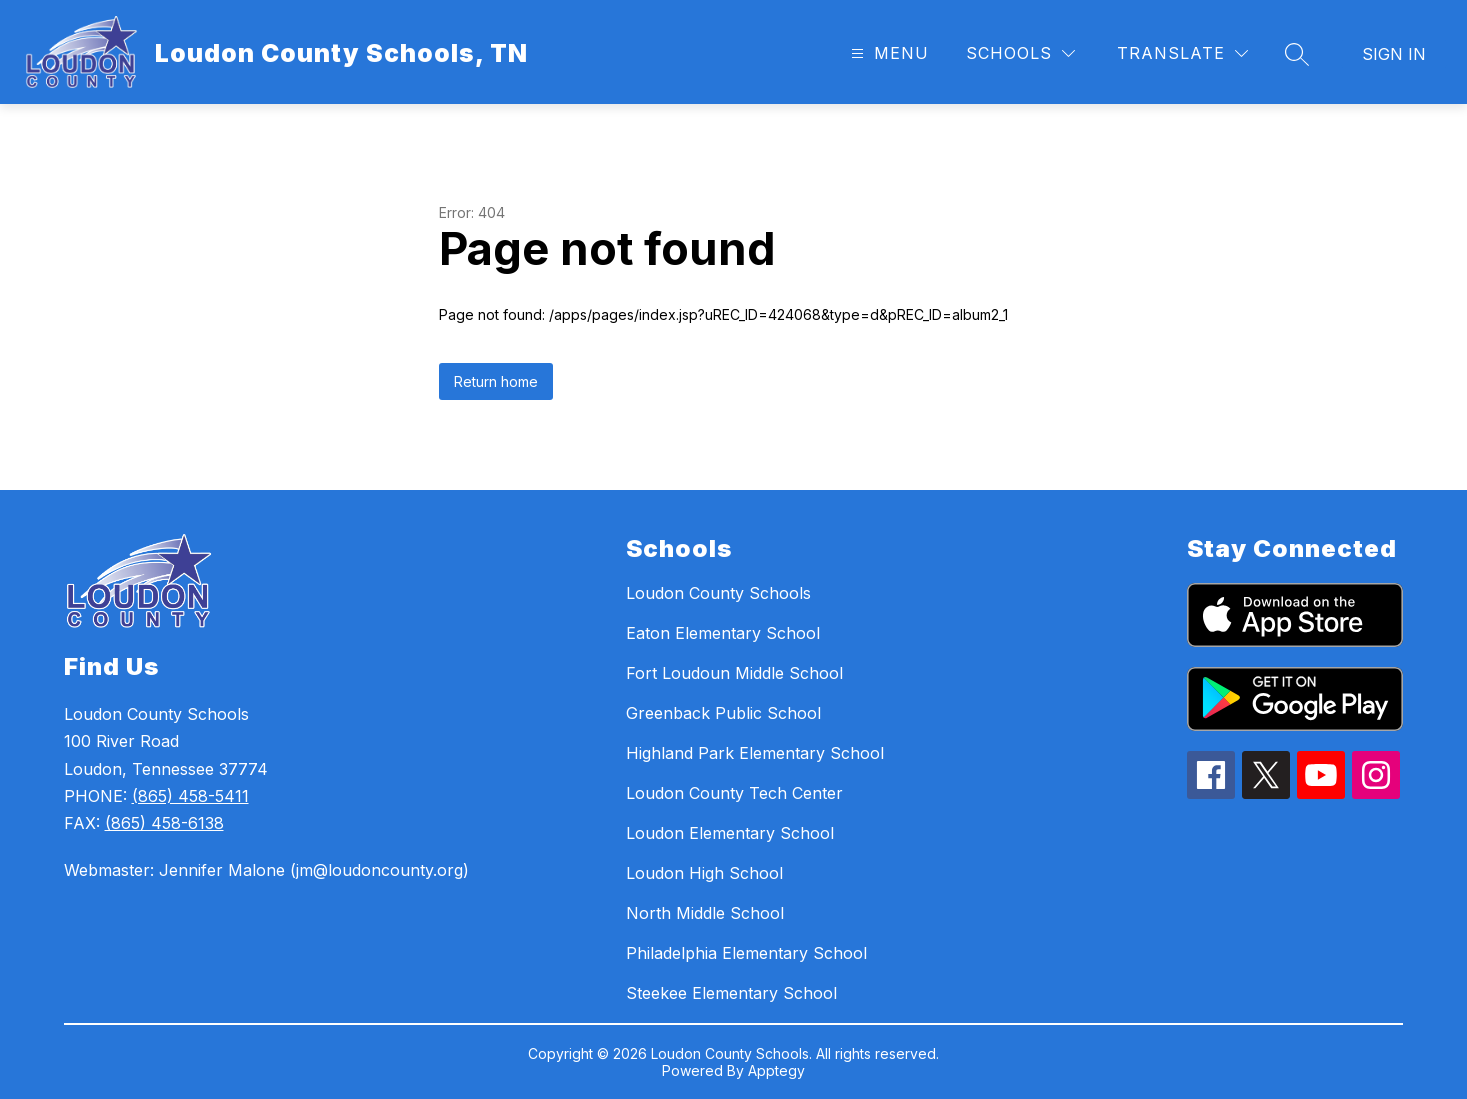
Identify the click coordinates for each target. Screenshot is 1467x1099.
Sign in (1394, 54)
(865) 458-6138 (164, 823)
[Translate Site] (1182, 53)
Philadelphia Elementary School (746, 953)
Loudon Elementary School (730, 833)
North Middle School (705, 913)
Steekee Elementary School (731, 993)
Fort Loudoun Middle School (734, 673)
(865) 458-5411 (190, 796)
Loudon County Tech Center (734, 793)
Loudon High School (704, 873)
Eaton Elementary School (723, 633)
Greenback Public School (723, 713)
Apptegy (776, 1070)
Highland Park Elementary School (755, 753)
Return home (496, 381)
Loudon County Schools (718, 593)
